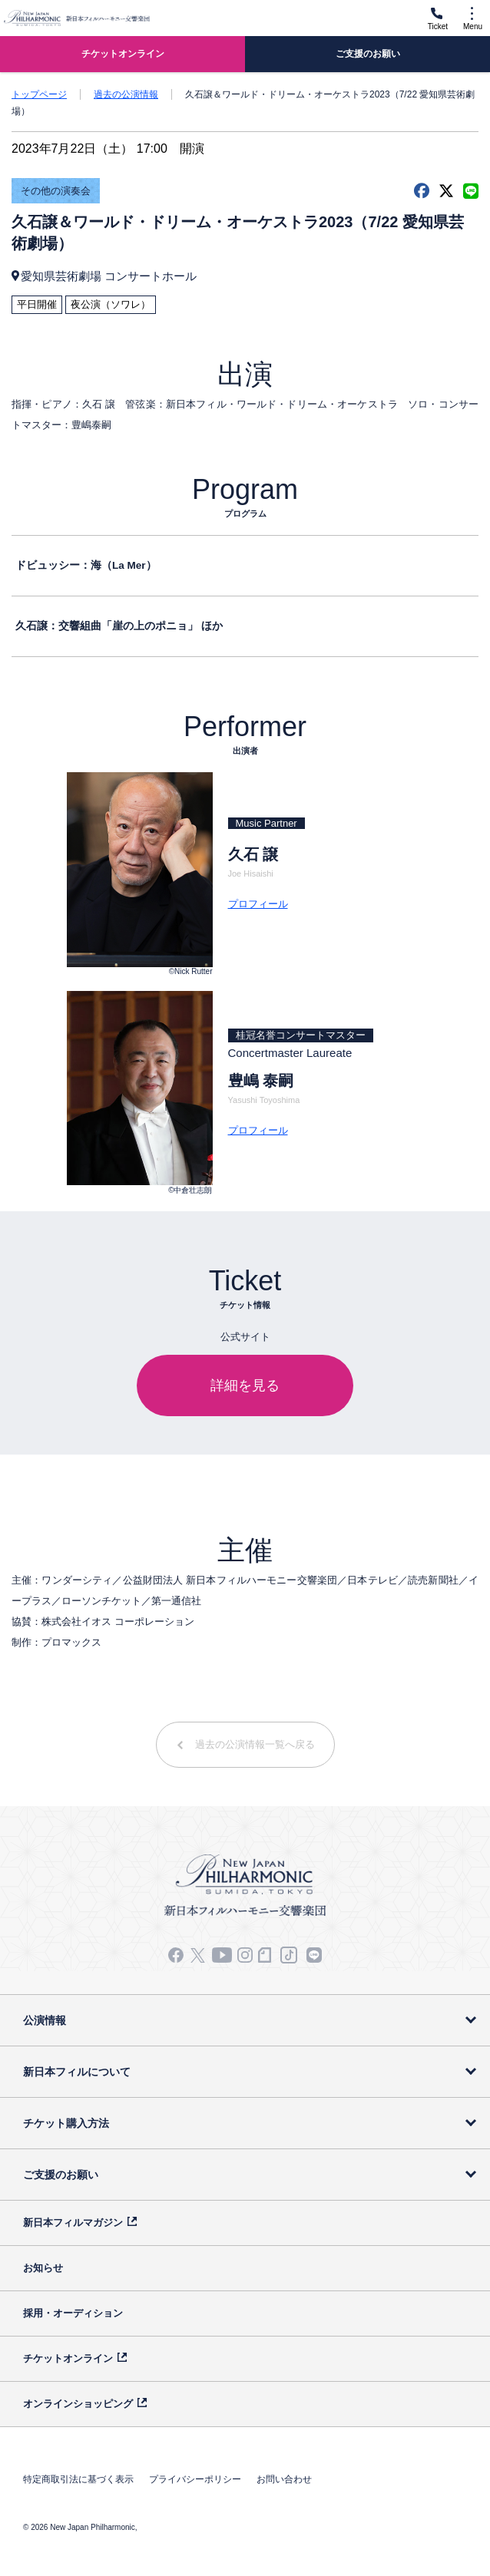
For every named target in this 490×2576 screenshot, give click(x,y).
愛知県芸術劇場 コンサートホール (109, 275)
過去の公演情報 (126, 94)
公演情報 (44, 2020)
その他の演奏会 (56, 191)
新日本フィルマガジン (73, 2222)
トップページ (39, 94)
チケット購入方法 (66, 2123)
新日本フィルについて (77, 2072)
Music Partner (266, 823)
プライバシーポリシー (195, 2479)
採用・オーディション (73, 2313)
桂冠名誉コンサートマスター (301, 1035)
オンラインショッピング (78, 2403)
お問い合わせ (284, 2479)
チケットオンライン (68, 2358)
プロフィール (258, 904)
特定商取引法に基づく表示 (78, 2479)
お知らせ (43, 2268)
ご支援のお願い (60, 2174)
